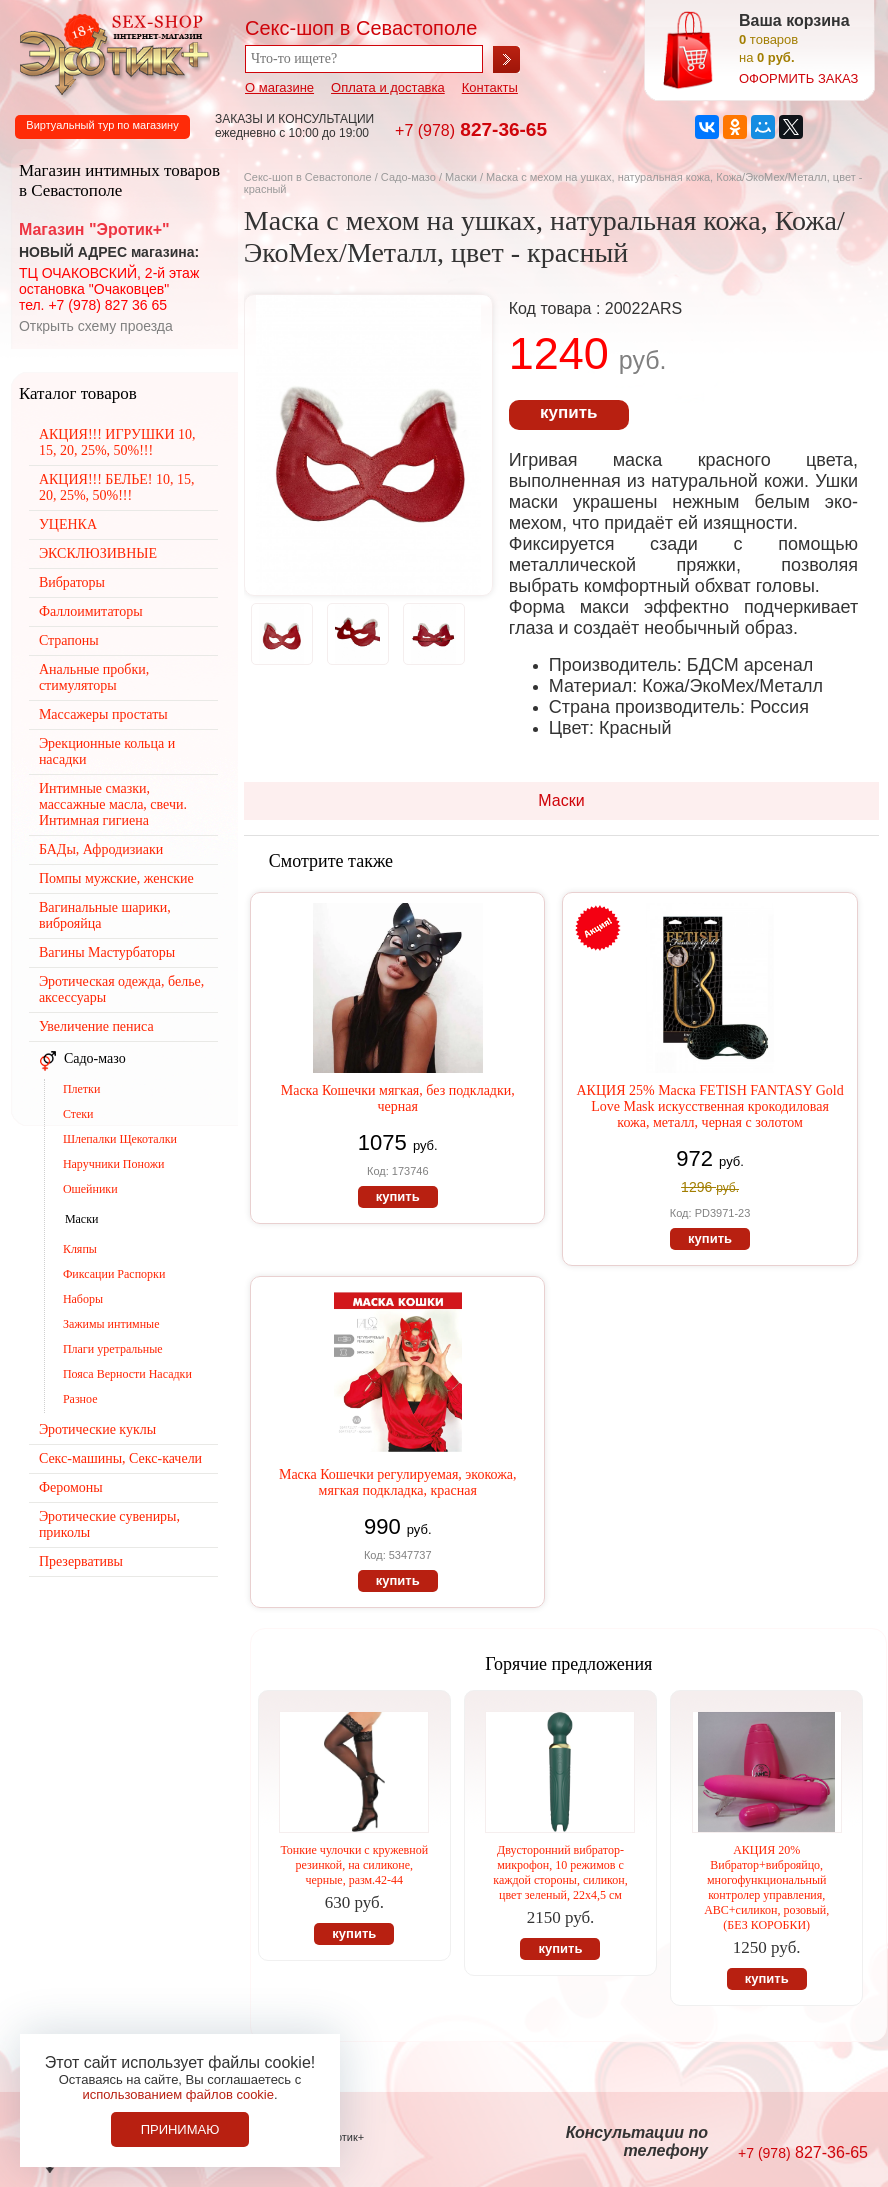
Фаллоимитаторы (91, 611)
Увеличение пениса (96, 1026)
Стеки (78, 1114)
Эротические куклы (97, 1429)
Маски (462, 177)
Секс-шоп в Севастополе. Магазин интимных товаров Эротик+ (110, 53)
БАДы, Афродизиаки (101, 849)
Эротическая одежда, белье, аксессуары (121, 989)
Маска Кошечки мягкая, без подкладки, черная (398, 1098)
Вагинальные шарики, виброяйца (105, 915)
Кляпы (80, 1249)
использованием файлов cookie (178, 2094)
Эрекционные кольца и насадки (107, 751)
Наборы (83, 1299)
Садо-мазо (408, 177)
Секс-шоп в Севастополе (308, 177)
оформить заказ (798, 78)
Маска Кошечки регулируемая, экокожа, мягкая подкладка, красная (398, 1482)
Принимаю (180, 2129)
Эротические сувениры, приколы (109, 1524)
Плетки (81, 1089)
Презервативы (81, 1561)
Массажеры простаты (103, 714)
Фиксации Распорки (114, 1274)
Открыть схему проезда (96, 326)
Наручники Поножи (113, 1164)
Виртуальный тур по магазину (102, 125)
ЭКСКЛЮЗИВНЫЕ (98, 553)
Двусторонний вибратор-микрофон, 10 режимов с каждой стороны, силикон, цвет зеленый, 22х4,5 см (560, 1872)
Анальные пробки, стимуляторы (94, 677)
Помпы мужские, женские (116, 878)
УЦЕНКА (68, 524)
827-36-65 (471, 129)
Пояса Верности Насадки (127, 1374)
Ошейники (90, 1189)
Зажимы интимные (111, 1324)
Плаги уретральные (113, 1349)
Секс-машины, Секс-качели (120, 1458)
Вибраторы (72, 582)
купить (568, 412)
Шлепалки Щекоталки (120, 1139)
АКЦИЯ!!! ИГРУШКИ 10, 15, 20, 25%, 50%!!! (117, 442)
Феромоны (71, 1487)
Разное (80, 1399)
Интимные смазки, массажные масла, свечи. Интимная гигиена (113, 804)
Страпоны (69, 640)
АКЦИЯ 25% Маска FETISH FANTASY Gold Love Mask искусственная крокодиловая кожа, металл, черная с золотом (709, 1106)
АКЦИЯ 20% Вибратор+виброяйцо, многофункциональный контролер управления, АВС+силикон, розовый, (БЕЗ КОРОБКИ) (766, 1887)
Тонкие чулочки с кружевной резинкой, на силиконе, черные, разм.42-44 (354, 1865)
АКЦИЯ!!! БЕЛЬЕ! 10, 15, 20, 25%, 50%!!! (117, 487)
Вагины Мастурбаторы (107, 952)
